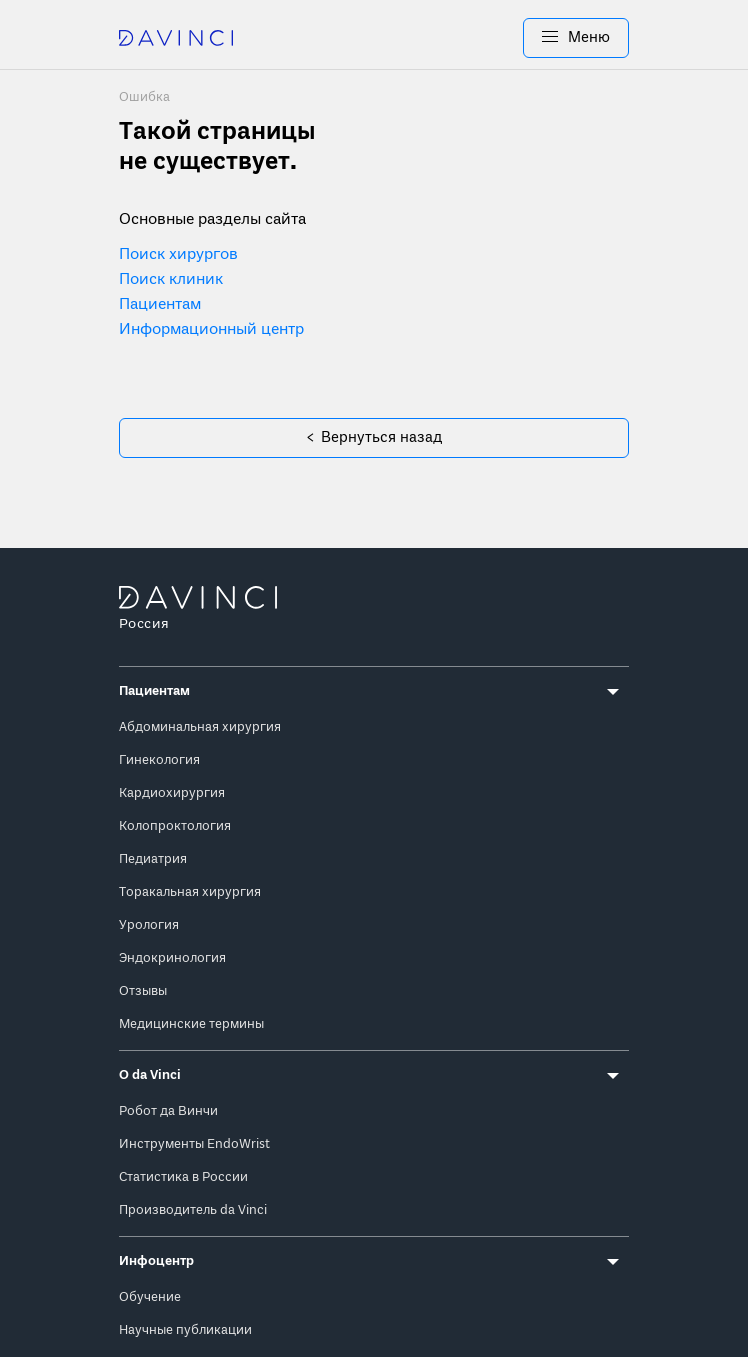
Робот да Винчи (168, 1109)
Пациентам (160, 305)
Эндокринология (172, 956)
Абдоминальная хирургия (200, 725)
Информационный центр (211, 330)
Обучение (150, 1295)
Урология (149, 923)
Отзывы (143, 989)
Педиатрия (153, 857)
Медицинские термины (191, 1022)
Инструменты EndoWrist (194, 1142)
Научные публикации (185, 1328)
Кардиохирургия (172, 791)
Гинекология (159, 758)
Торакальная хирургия (190, 890)
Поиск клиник (171, 280)
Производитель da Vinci (193, 1208)
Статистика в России (183, 1175)
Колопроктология (175, 824)
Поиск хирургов (178, 255)
